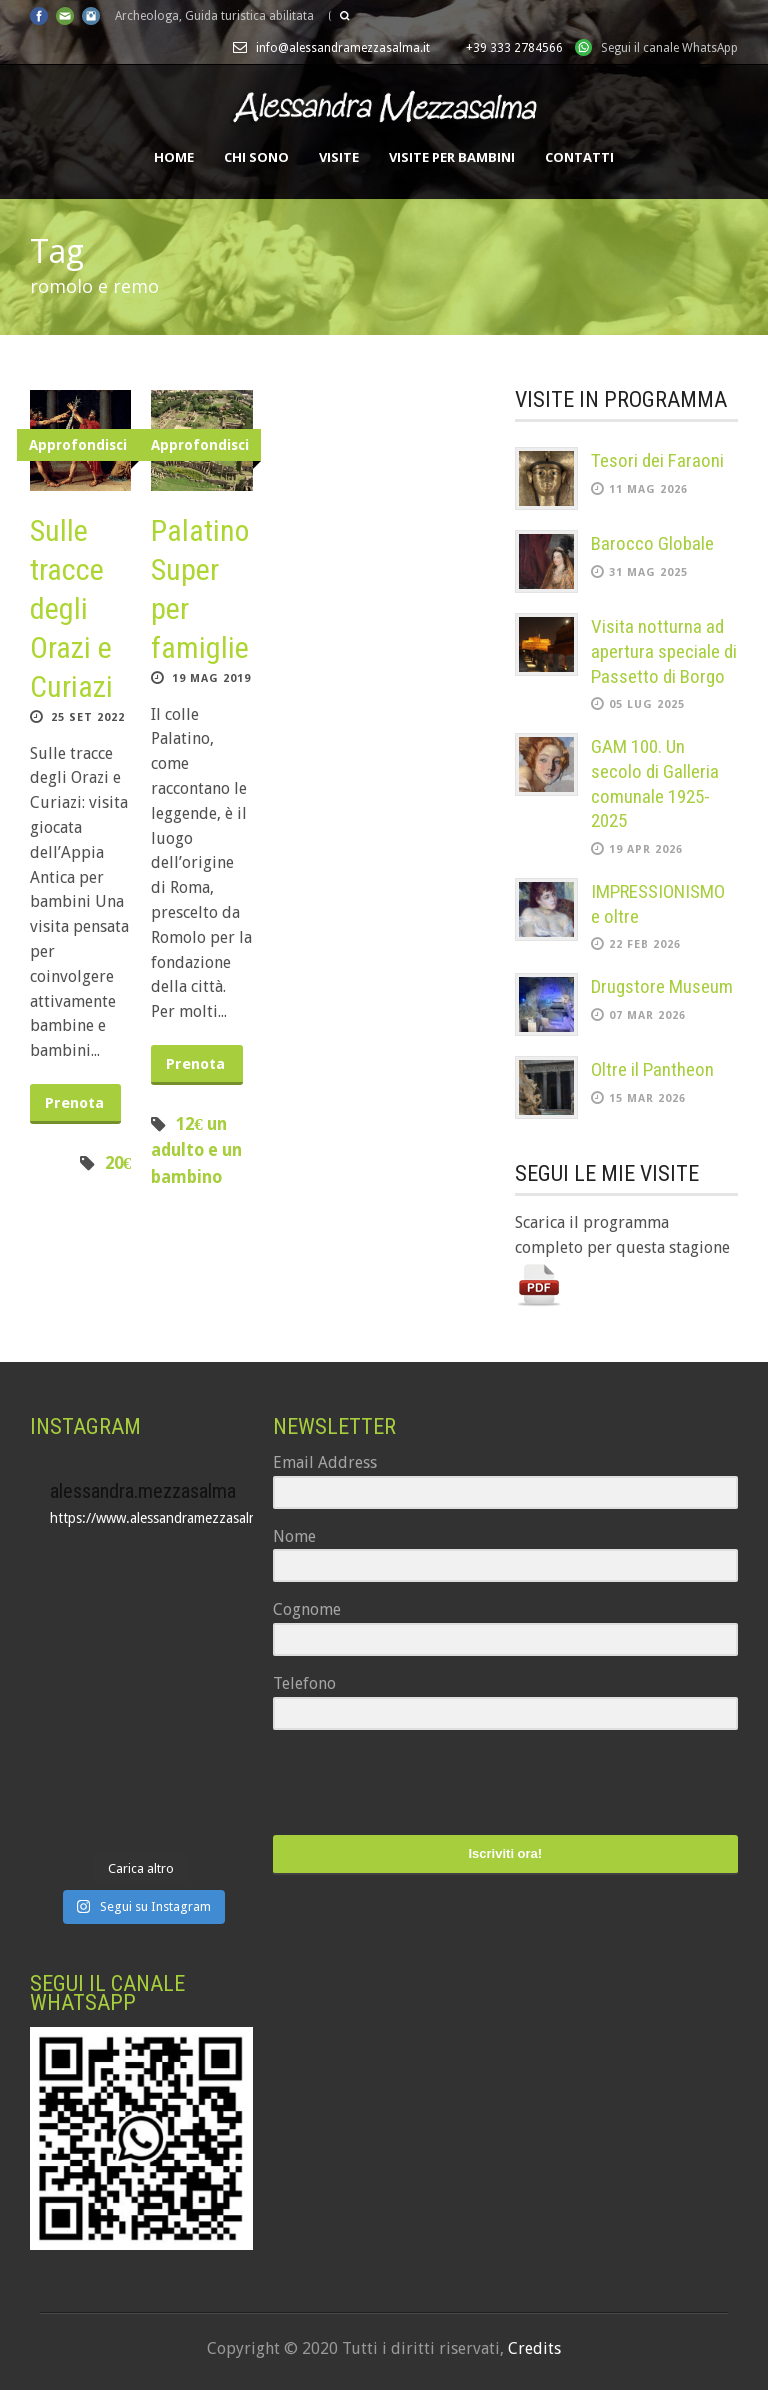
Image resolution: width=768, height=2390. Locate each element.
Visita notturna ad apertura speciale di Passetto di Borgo (664, 651)
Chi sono (256, 157)
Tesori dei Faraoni (657, 460)
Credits (534, 2348)
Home (174, 157)
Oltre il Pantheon (652, 1069)
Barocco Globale (652, 543)
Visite (339, 157)
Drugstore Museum (662, 986)
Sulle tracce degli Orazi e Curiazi (71, 608)
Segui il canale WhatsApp (669, 48)
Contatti (579, 157)
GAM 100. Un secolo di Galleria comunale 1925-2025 (655, 783)
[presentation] (396, 1784)
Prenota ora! (74, 1109)
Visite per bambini (452, 157)
